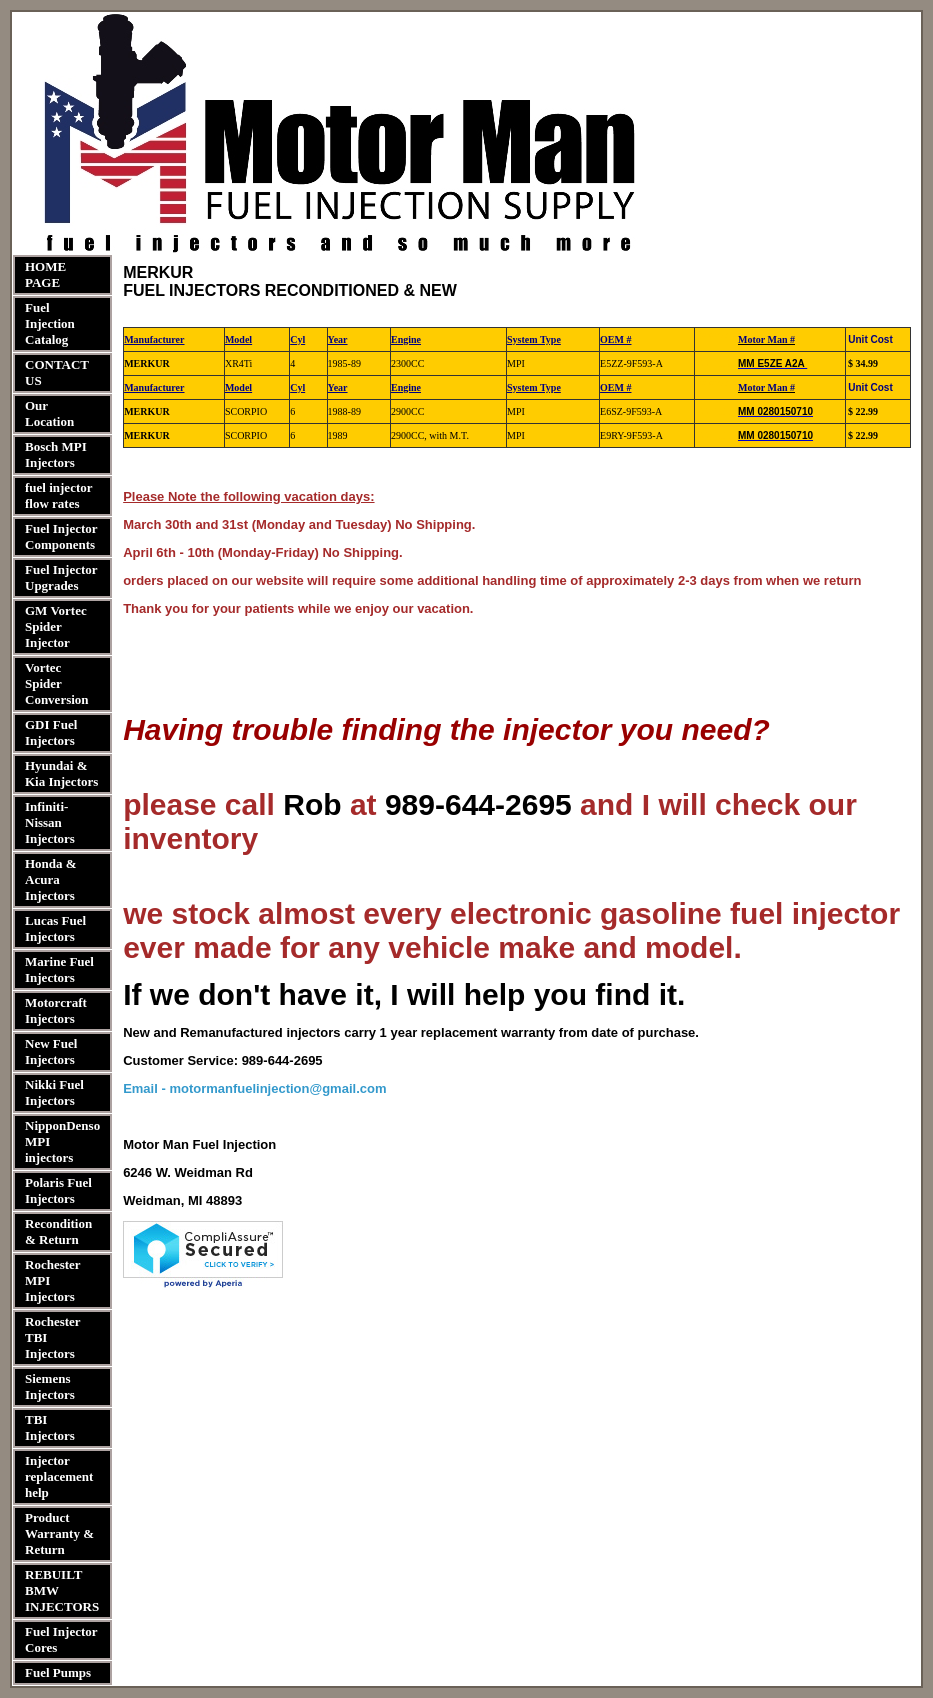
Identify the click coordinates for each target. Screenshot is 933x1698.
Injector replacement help (59, 1476)
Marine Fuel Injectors (59, 969)
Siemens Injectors (50, 1386)
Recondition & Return (58, 1231)
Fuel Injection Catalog (50, 323)
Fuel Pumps (58, 1672)
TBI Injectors (50, 1427)
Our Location (49, 413)
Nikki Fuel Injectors (54, 1092)
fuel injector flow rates (58, 495)
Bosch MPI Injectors (56, 454)
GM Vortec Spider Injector (56, 626)
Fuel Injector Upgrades (61, 577)
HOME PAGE (45, 274)
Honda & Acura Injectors (51, 879)
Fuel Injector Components (61, 536)
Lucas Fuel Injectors (55, 928)
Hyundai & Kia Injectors (61, 773)
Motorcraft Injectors (56, 1010)
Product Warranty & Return (59, 1533)
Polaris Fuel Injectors (58, 1190)
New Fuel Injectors (51, 1051)
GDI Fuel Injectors (51, 732)
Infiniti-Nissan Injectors (50, 822)
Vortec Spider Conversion (57, 683)
